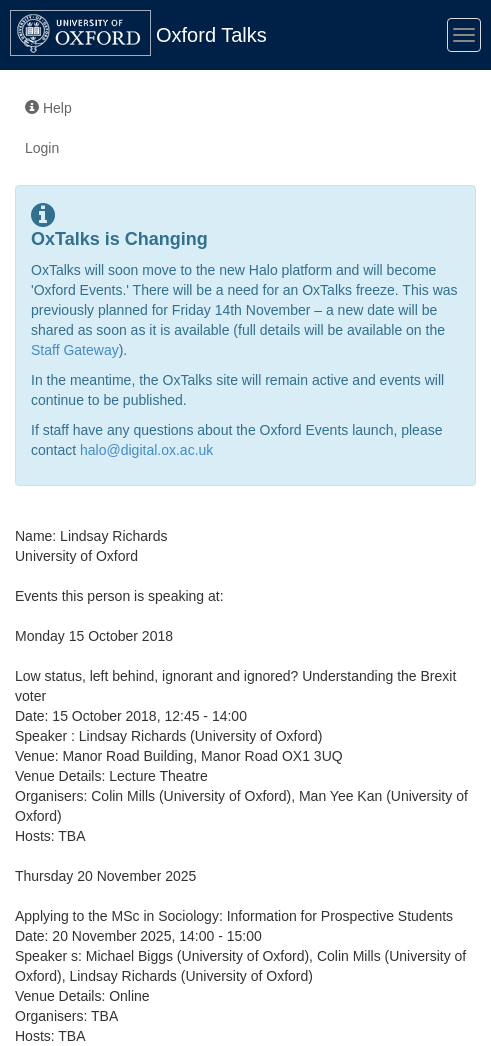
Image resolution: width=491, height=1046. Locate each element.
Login (42, 148)
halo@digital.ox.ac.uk (146, 450)
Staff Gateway (75, 350)
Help (48, 108)
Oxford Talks (211, 35)
